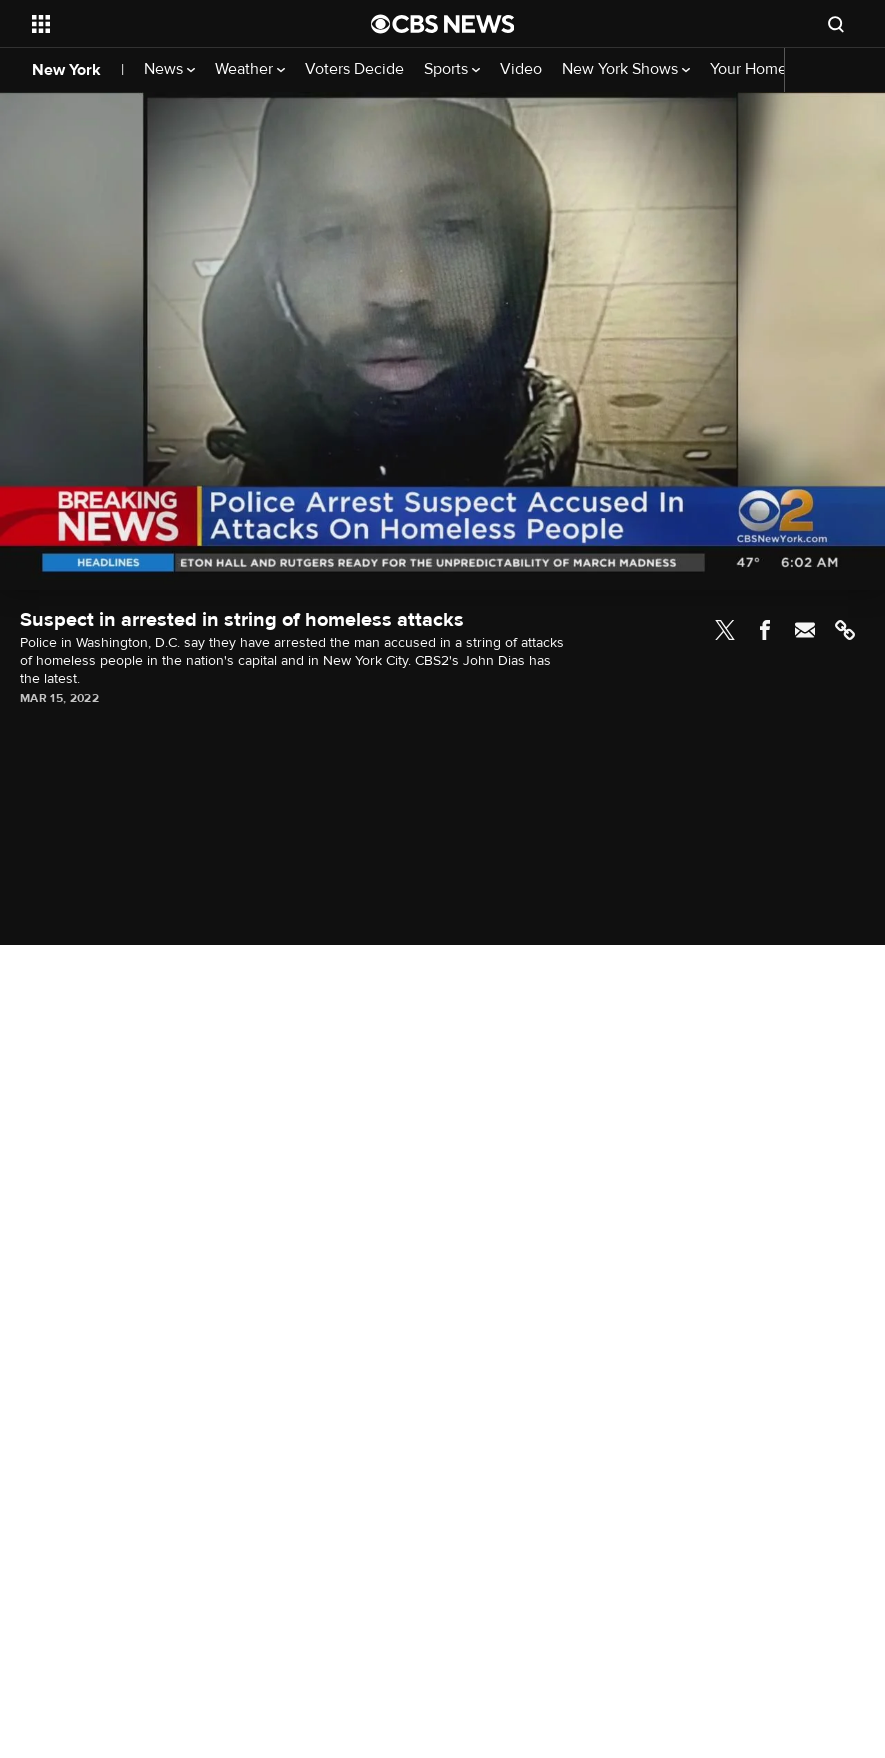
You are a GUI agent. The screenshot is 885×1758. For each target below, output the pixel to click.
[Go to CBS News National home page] (443, 24)
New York (66, 70)
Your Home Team (769, 69)
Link (845, 630)
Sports (452, 69)
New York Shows (626, 69)
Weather (250, 69)
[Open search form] (836, 24)
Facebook (765, 630)
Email (805, 630)
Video (521, 69)
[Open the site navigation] (169, 24)
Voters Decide (354, 69)
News (169, 69)
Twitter (725, 630)
